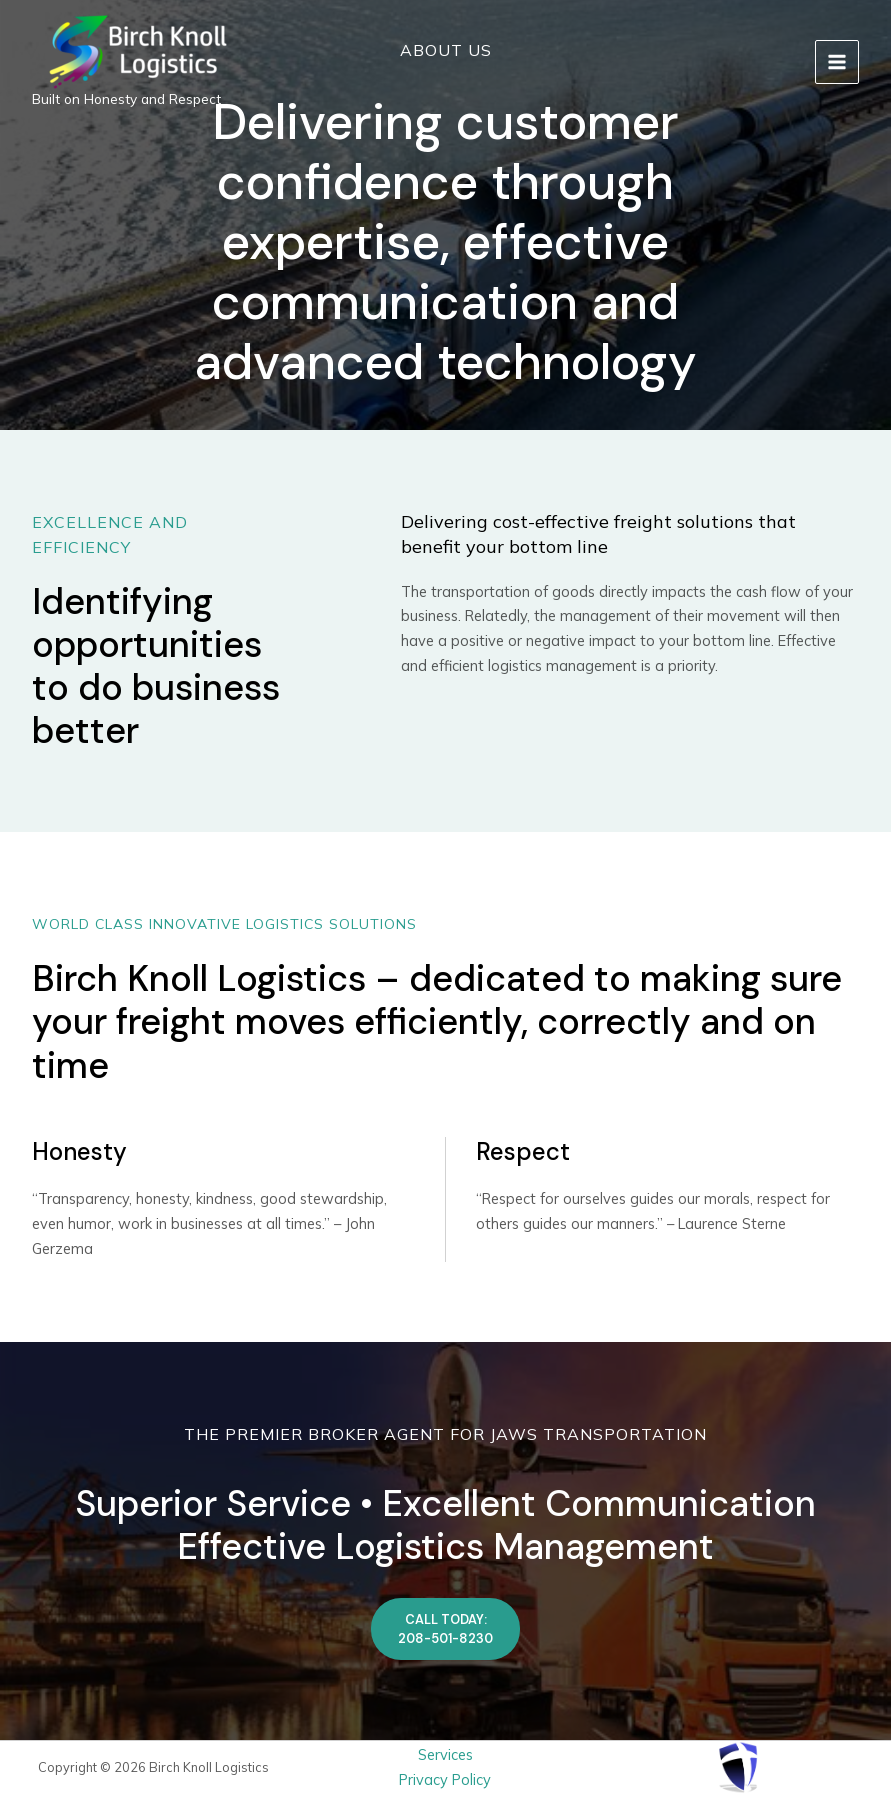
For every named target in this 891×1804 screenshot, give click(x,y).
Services (445, 1754)
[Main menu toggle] (837, 62)
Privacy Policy (445, 1779)
